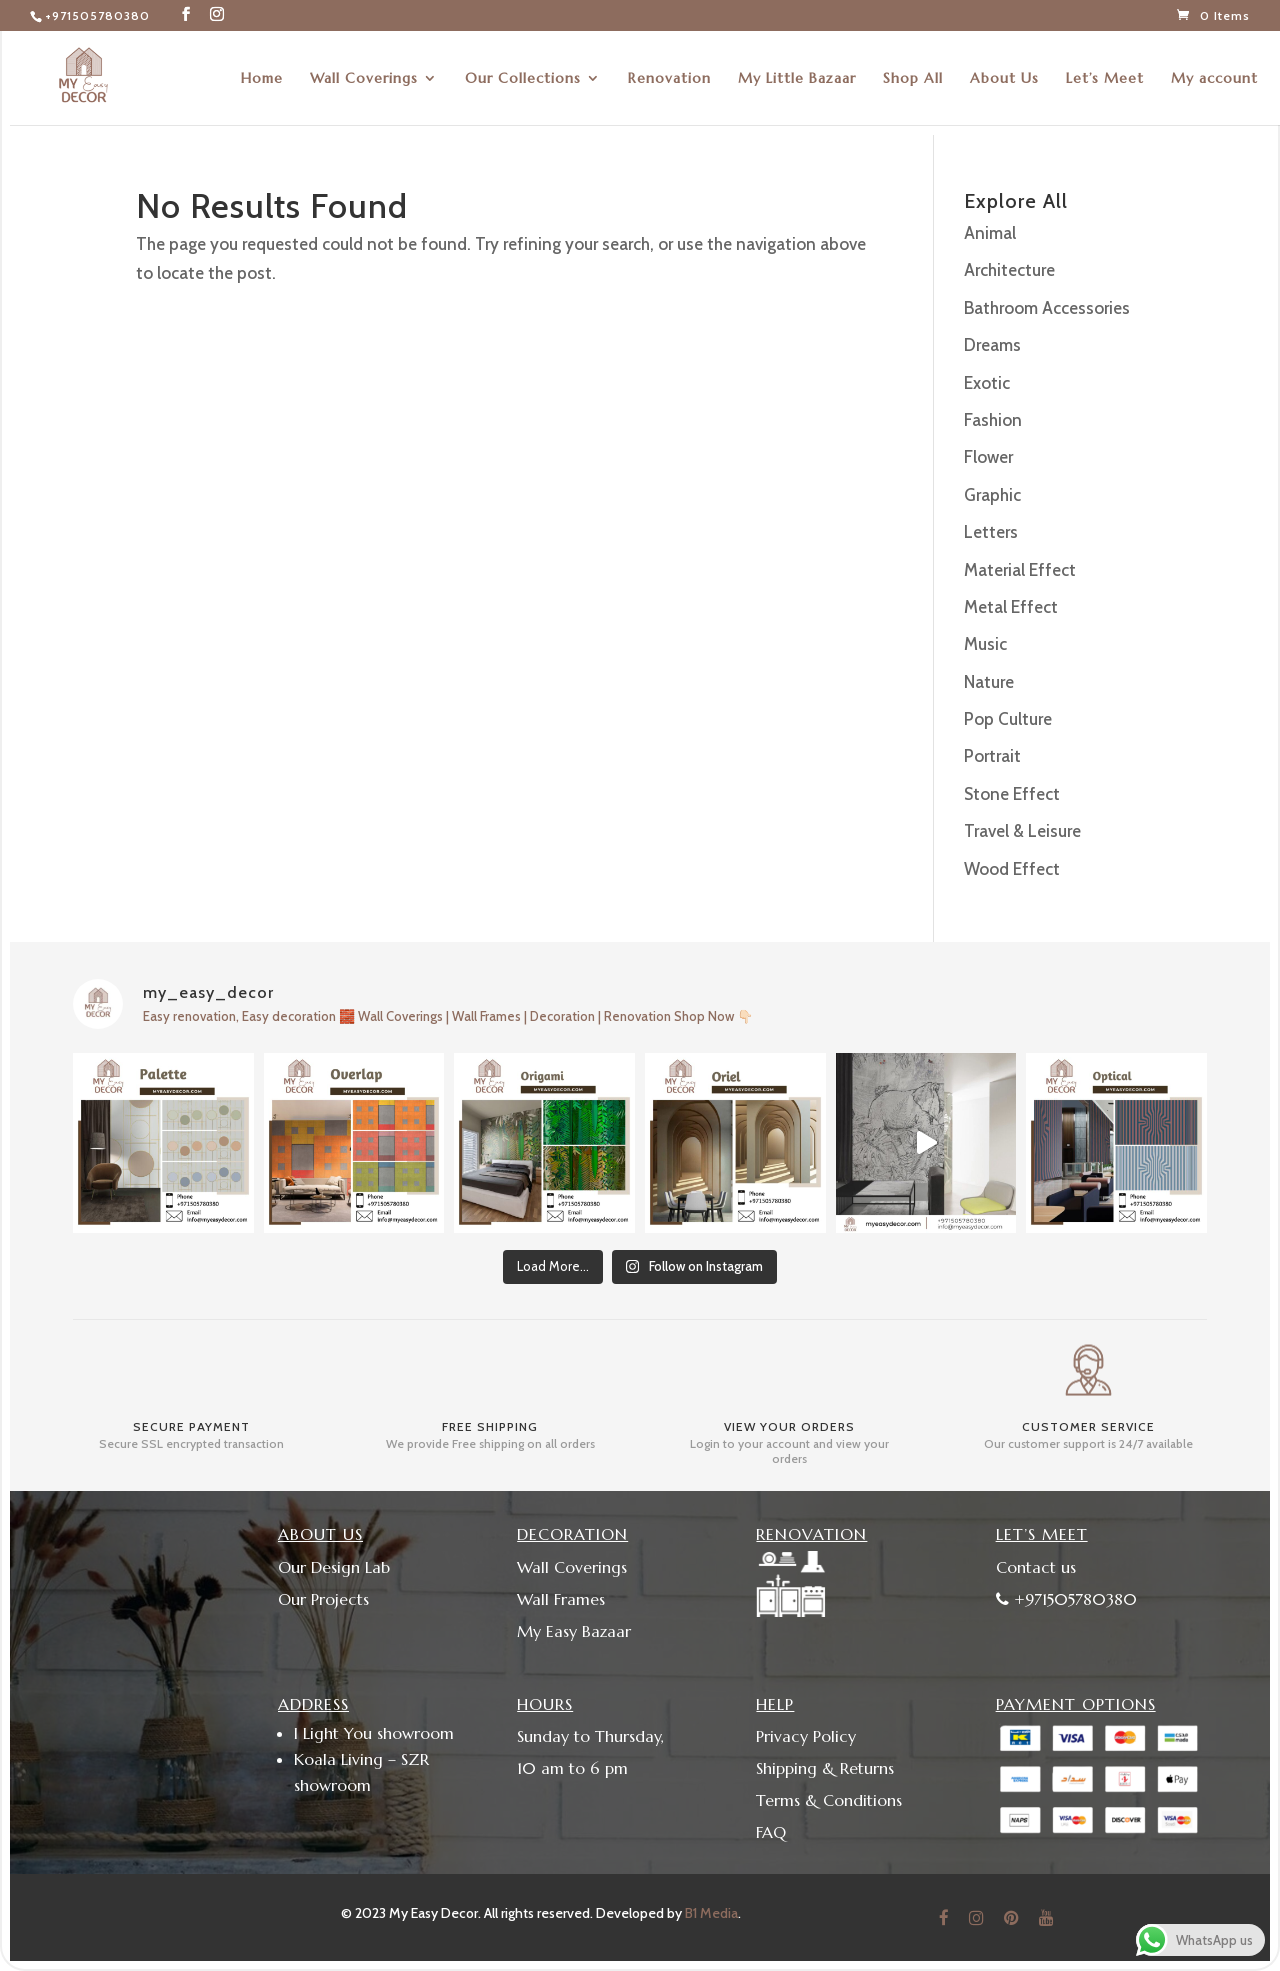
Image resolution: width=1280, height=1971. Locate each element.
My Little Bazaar (797, 79)
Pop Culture (1008, 719)
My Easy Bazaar (574, 1631)
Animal (990, 233)
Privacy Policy (806, 1736)
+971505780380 (97, 15)
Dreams (992, 345)
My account (1214, 79)
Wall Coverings (364, 79)
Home (262, 79)
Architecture (1009, 270)
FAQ (771, 1832)
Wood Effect (1012, 869)
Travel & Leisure (1022, 831)
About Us (1004, 79)
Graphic (992, 495)
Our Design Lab (334, 1567)
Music (985, 644)
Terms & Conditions (829, 1800)
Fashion (993, 420)
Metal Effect (1011, 607)
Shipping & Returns (825, 1768)
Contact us (1036, 1567)
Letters (991, 532)
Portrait (992, 756)
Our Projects (323, 1599)
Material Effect (1020, 570)
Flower (988, 457)
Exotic (987, 383)
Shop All (913, 79)
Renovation (669, 79)
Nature (989, 682)
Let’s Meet (1105, 79)
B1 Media (711, 1913)
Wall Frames (561, 1599)
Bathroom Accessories (1047, 308)
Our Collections (523, 79)
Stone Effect (1012, 794)
